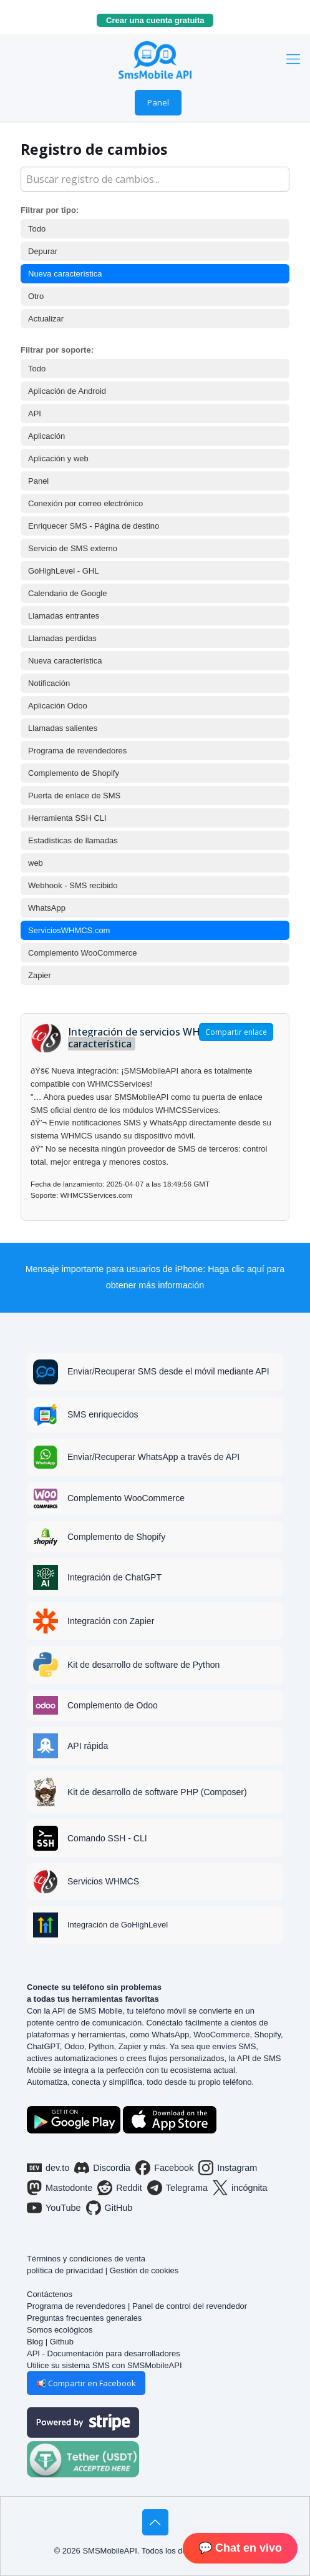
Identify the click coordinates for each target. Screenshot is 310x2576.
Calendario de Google (67, 593)
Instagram (227, 2167)
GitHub (109, 2207)
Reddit (119, 2187)
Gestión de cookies (144, 2270)
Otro (36, 296)
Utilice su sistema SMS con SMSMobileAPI (104, 2365)
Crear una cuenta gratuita (159, 20)
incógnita (240, 2187)
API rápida (87, 1746)
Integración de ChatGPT (114, 1577)
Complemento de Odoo (112, 1705)
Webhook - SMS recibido (73, 885)
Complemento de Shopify (73, 773)
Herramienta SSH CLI (67, 818)
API (34, 413)
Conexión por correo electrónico (85, 503)
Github (62, 2341)
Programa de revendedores (77, 750)
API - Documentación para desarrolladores (103, 2353)
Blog (35, 2341)
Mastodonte (59, 2187)
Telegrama (177, 2187)
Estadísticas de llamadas (73, 840)
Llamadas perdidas (62, 638)
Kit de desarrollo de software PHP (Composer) (157, 1792)
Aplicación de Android (67, 391)
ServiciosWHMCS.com (69, 930)
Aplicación (46, 436)
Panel (158, 102)
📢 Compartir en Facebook (86, 2383)
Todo (37, 228)
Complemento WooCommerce (82, 952)
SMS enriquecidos (102, 1414)
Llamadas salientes (62, 728)
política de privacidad (65, 2270)
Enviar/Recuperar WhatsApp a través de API (153, 1457)
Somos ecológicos (60, 2329)
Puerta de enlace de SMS (74, 795)
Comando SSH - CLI (107, 1838)
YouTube (54, 2207)
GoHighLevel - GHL (63, 570)
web (35, 863)
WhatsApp (46, 908)
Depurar (42, 251)
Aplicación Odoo (57, 705)
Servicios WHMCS (103, 1881)
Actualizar (46, 318)
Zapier (39, 975)
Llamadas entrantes (63, 615)
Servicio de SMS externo (72, 548)
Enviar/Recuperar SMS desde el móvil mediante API (168, 1371)
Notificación (49, 683)
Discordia (102, 2167)
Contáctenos (49, 2294)
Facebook (164, 2167)
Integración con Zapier (110, 1621)
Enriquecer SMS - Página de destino (93, 526)
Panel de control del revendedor (189, 2306)
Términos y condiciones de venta (86, 2258)
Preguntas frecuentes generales (84, 2318)
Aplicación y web (58, 458)
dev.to (48, 2167)
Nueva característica (65, 273)
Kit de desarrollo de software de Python (143, 1665)
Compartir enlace (236, 1032)
